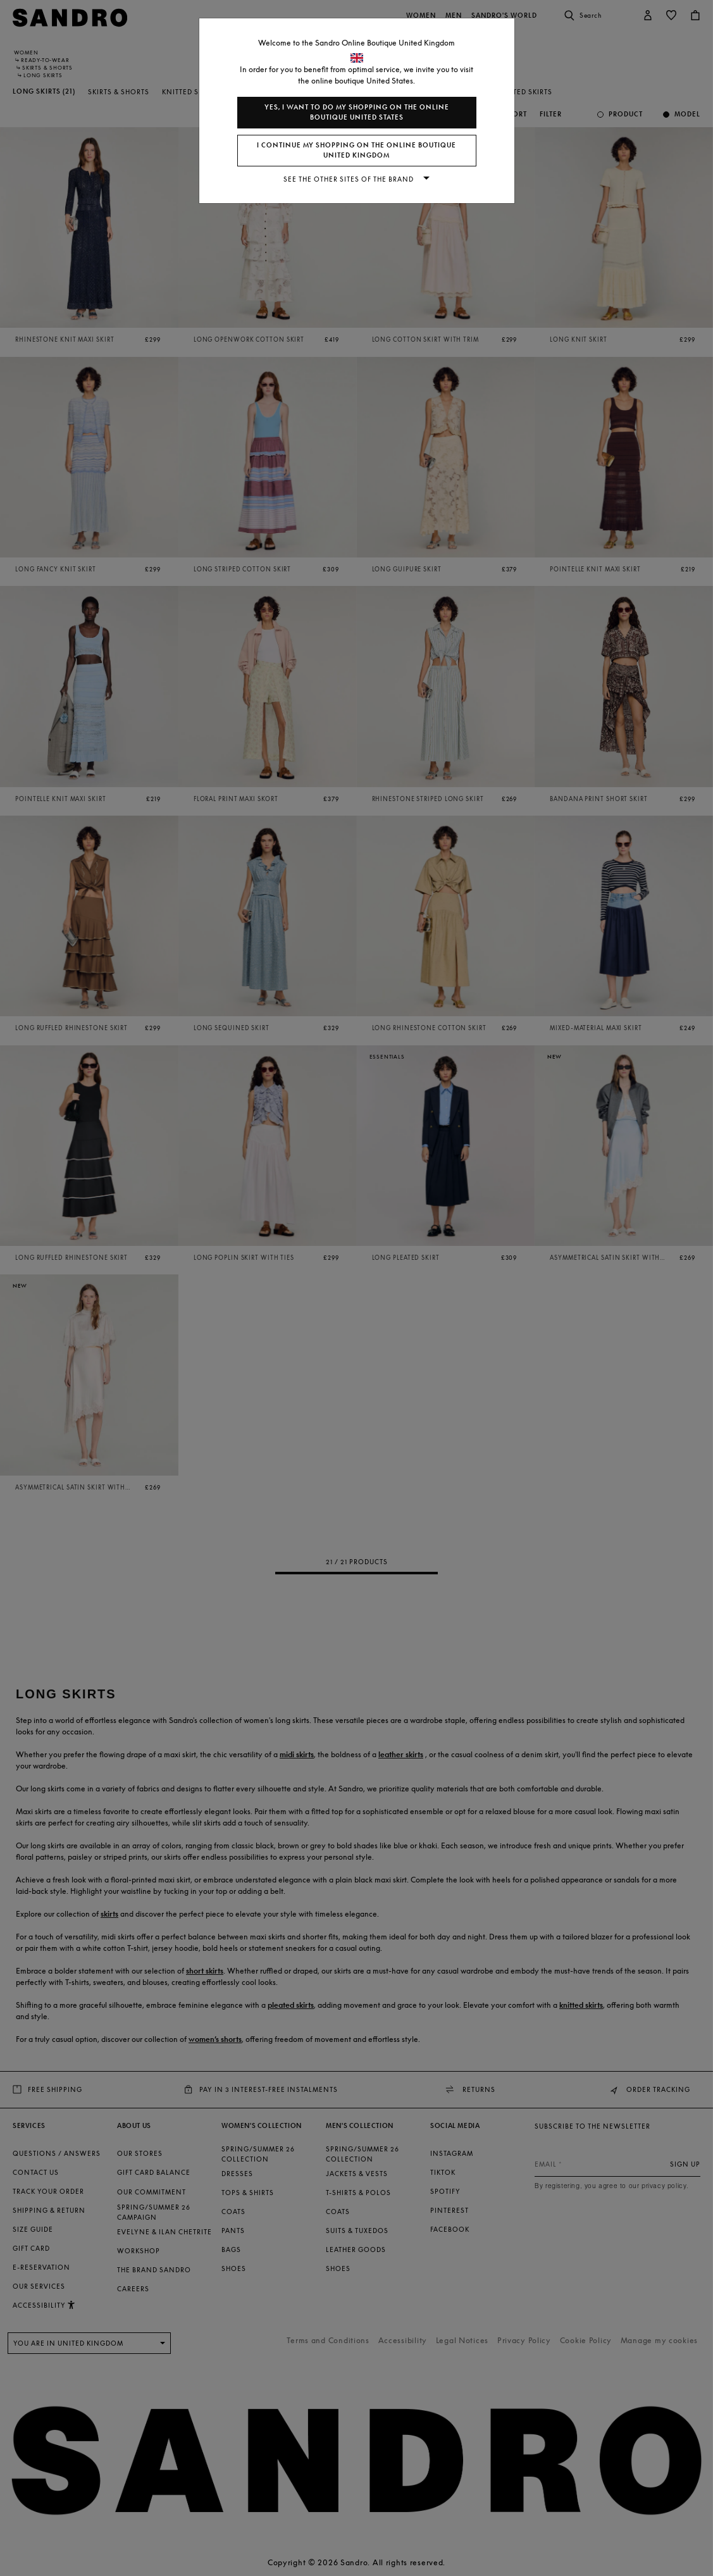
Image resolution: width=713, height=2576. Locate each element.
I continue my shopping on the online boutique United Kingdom (356, 150)
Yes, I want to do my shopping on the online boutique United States (356, 112)
